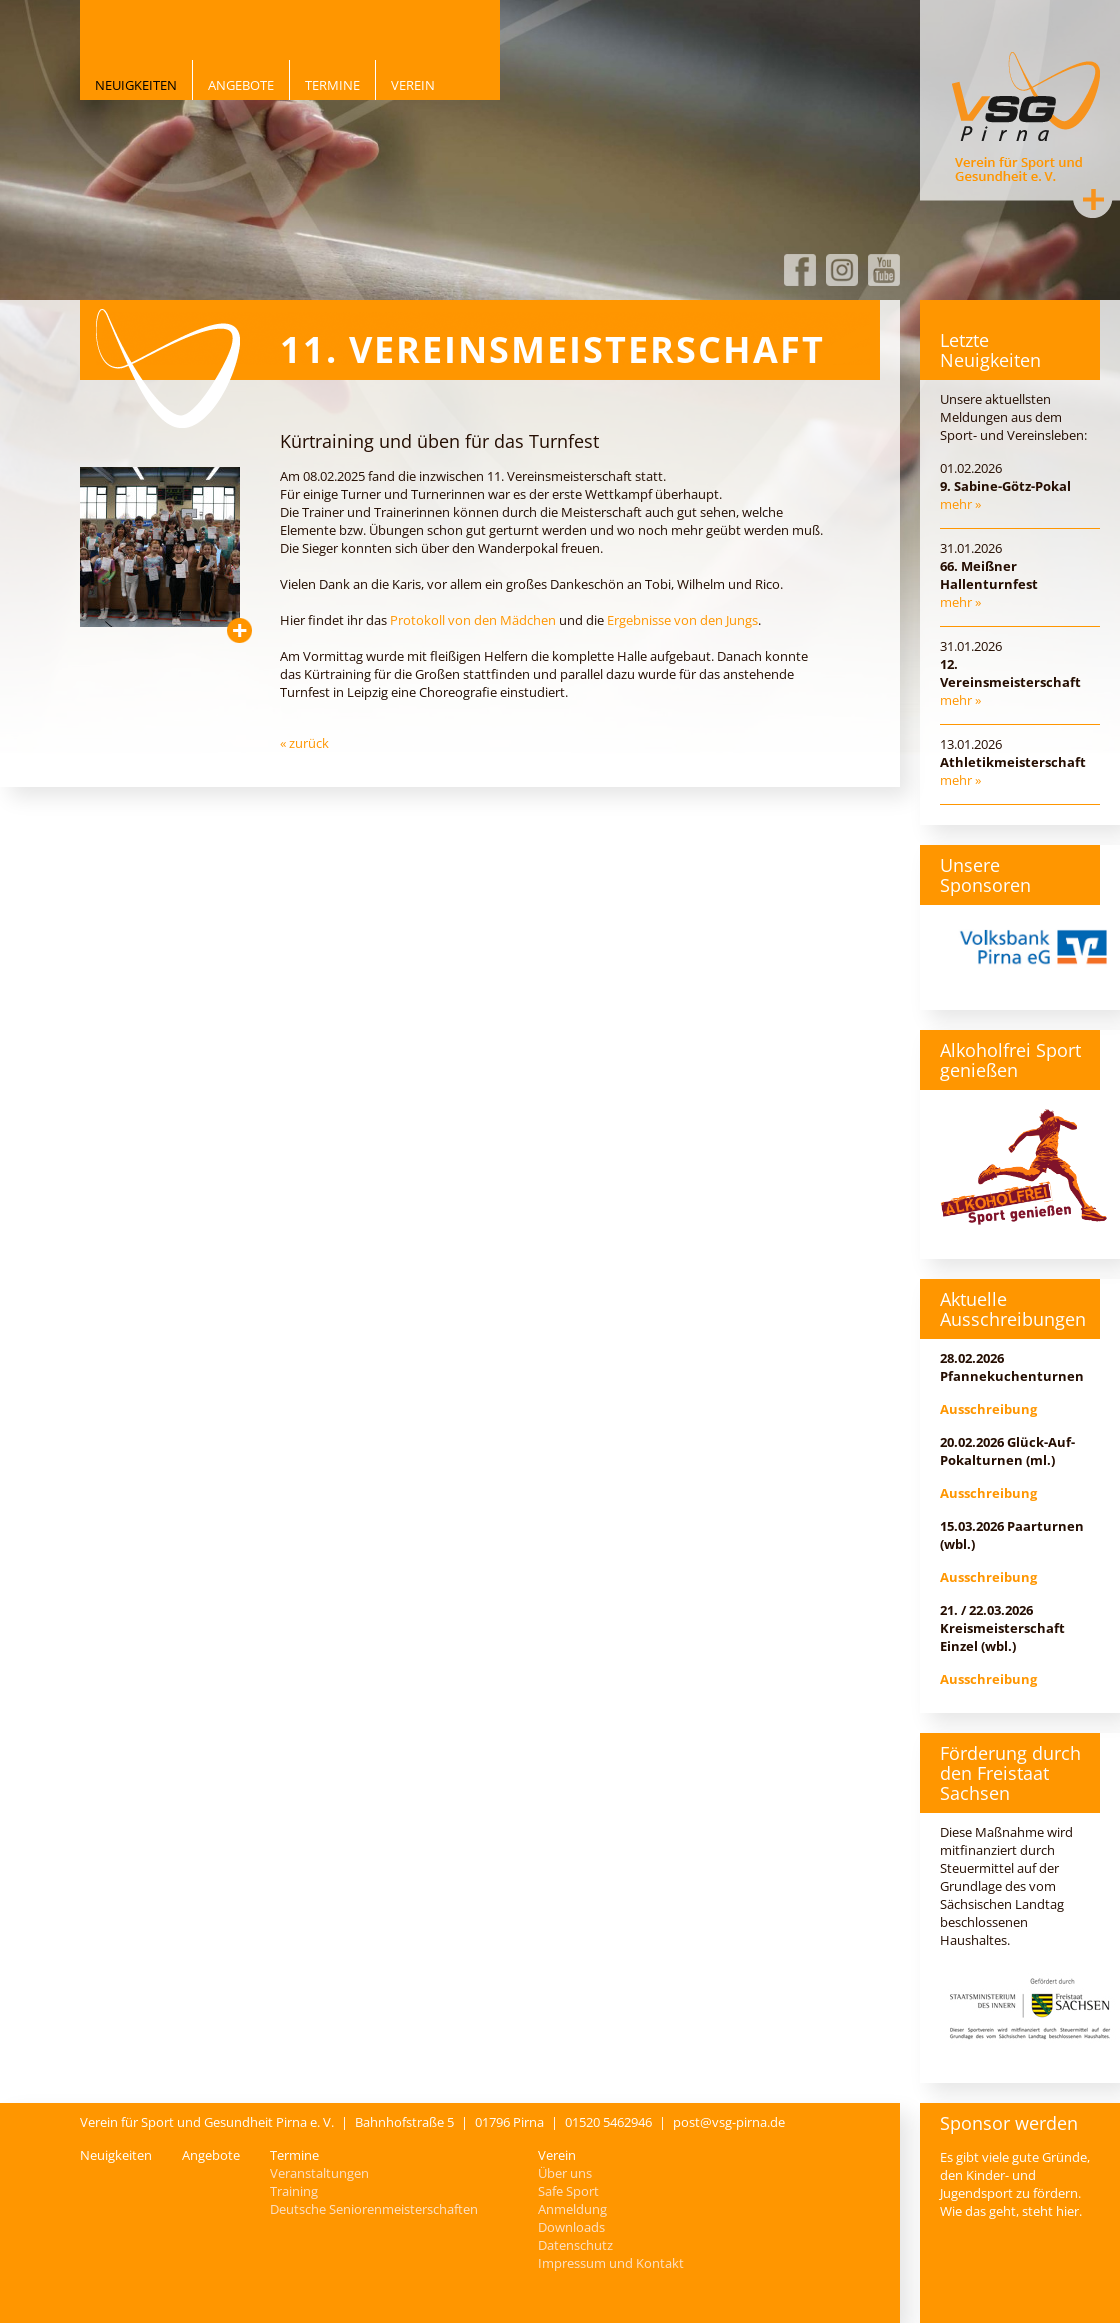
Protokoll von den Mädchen (473, 620)
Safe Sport (568, 2191)
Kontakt (1093, 199)
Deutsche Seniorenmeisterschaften (374, 2209)
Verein (413, 85)
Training (294, 2191)
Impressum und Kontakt (611, 2263)
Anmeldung (572, 2209)
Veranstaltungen (319, 2173)
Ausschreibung (988, 1409)
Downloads (571, 2227)
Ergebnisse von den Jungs (682, 620)
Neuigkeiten (136, 85)
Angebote (241, 85)
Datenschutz (575, 2245)
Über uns (565, 2173)
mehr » (960, 504)
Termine (332, 85)
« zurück (304, 743)
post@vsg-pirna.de (729, 2122)
